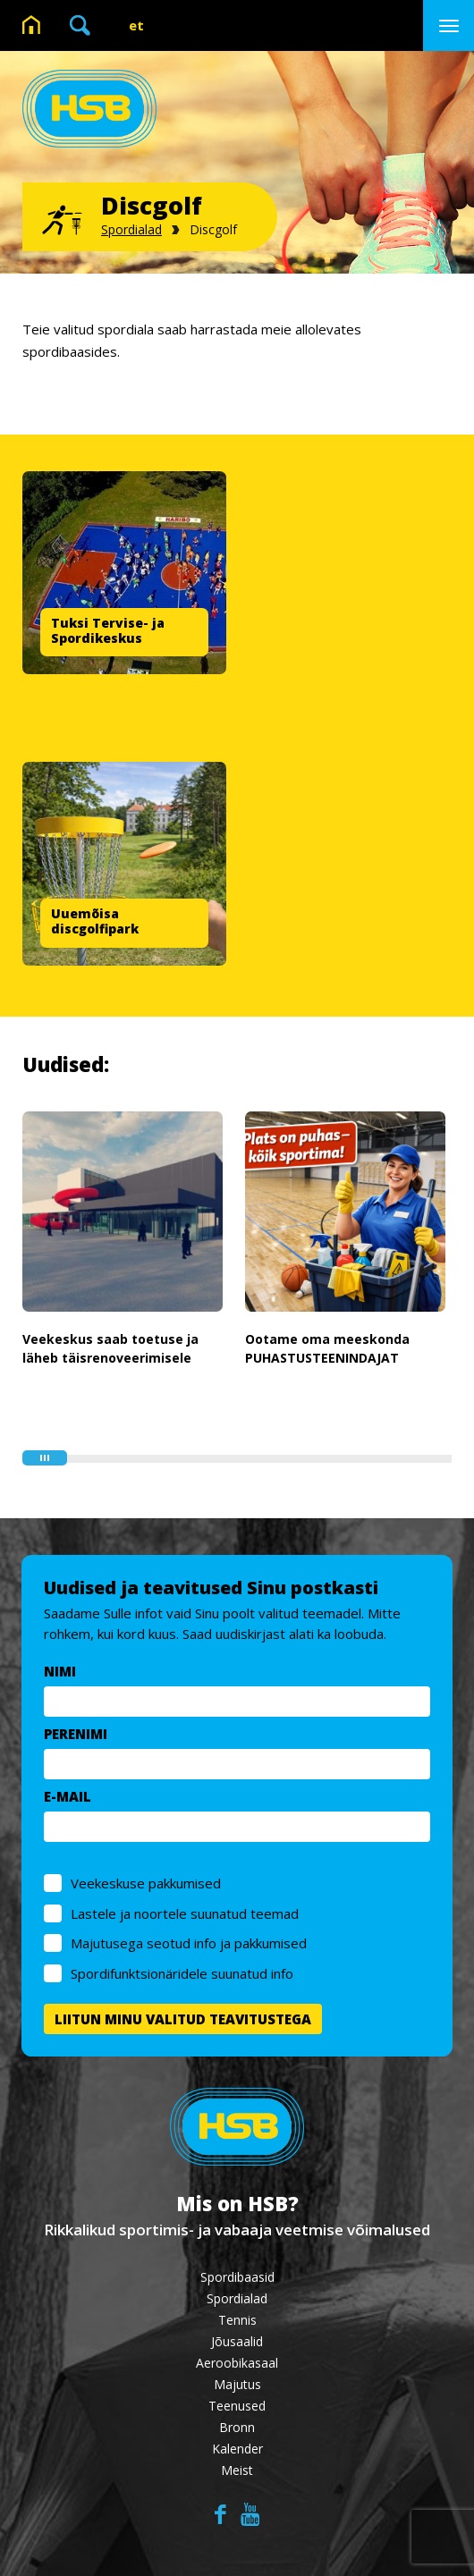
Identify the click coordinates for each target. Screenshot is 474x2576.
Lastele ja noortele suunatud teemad (186, 1913)
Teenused (237, 2405)
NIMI (61, 1671)
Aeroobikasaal (237, 2362)
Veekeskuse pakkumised (147, 1883)
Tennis (237, 2319)
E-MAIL (68, 1796)
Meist (237, 2470)
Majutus (237, 2384)
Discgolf (213, 229)
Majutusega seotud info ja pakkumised (190, 1943)
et (136, 25)
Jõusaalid (237, 2341)
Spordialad (131, 229)
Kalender (237, 2448)
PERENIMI (76, 1734)
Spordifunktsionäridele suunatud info (183, 1973)
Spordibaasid (237, 2276)
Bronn (237, 2427)
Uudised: (65, 1064)
